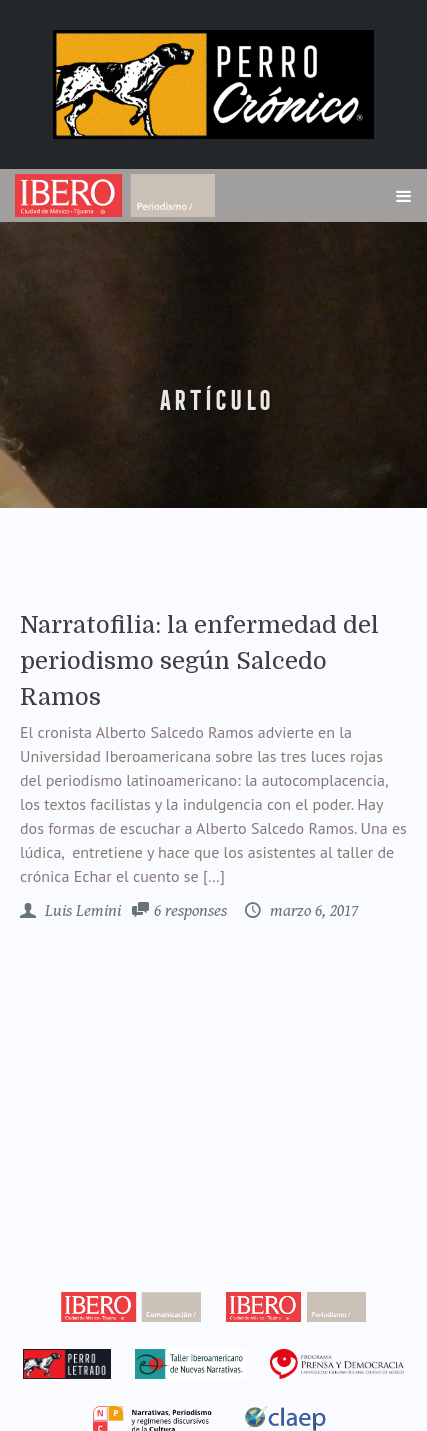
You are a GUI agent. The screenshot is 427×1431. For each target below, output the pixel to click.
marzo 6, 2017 (312, 911)
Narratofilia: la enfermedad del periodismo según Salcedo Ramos (199, 661)
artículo (214, 401)
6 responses (190, 911)
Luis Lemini (81, 911)
